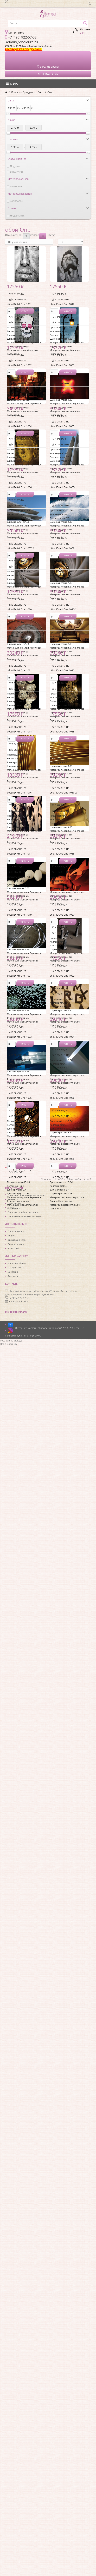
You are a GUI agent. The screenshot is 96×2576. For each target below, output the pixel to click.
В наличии (16, 171)
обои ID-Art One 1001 (19, 304)
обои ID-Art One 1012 (62, 304)
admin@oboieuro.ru (19, 1301)
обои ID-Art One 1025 (19, 1097)
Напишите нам (48, 73)
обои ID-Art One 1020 (62, 914)
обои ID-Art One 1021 (19, 975)
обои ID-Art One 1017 (19, 853)
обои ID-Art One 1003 (62, 365)
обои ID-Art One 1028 (62, 1158)
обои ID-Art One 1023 (19, 1036)
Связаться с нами (17, 1239)
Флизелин (16, 186)
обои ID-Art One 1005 (62, 426)
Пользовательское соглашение (24, 1216)
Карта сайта (14, 1248)
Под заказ (16, 166)
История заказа (16, 1267)
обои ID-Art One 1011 (19, 670)
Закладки (13, 1271)
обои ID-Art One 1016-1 (20, 792)
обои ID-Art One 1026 (62, 1097)
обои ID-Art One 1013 (62, 670)
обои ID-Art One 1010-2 (63, 609)
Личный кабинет (17, 1263)
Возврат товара (16, 1244)
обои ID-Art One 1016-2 (63, 792)
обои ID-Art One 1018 (62, 853)
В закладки (16, 294)
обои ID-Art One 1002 (19, 365)
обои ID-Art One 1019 (19, 914)
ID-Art (40, 92)
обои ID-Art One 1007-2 (20, 548)
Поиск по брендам (22, 92)
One (49, 92)
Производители (16, 1231)
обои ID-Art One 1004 (19, 426)
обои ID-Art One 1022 (62, 975)
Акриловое (16, 201)
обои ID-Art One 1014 (19, 731)
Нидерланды (17, 215)
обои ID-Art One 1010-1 (20, 609)
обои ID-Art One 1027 (19, 1158)
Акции (11, 1235)
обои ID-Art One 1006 (19, 487)
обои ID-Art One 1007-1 (63, 487)
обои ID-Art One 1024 (62, 1036)
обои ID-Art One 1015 (62, 731)
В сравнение (17, 299)
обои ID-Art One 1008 (62, 548)
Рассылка (13, 1276)
